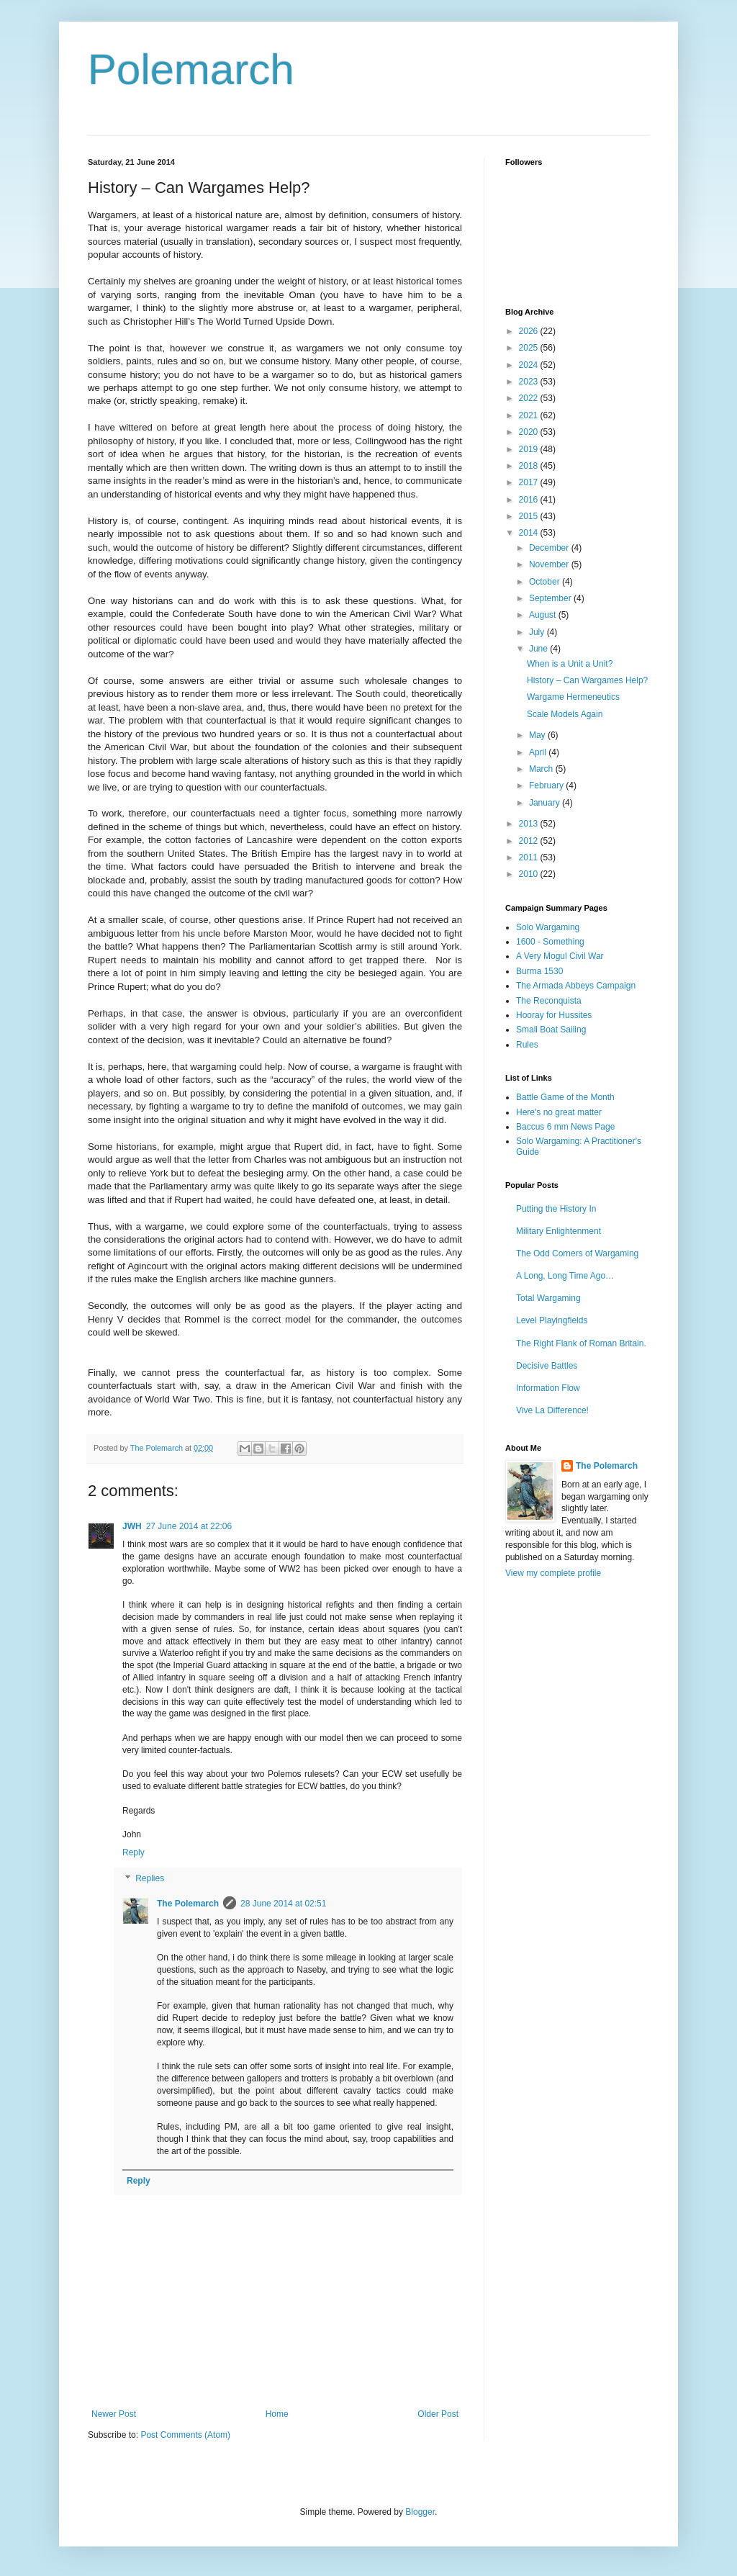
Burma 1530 (539, 971)
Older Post (437, 2414)
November (550, 564)
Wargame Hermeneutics (573, 697)
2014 (530, 533)
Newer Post (113, 2414)
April (538, 752)
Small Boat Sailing (551, 1029)
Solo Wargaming (547, 927)
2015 (530, 516)
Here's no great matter (559, 1112)
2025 (530, 348)
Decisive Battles (546, 1366)
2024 (530, 365)
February (547, 785)
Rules (527, 1045)
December (550, 548)
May (538, 735)
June (539, 649)
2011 (530, 857)
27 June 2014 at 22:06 (189, 1526)
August (544, 615)
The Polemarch (188, 1904)
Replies (149, 1878)
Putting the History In (556, 1209)
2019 (530, 449)
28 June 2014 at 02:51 (283, 1904)
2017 (530, 482)
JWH (132, 1526)
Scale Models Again (564, 714)
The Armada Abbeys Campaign (576, 986)
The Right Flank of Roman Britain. (581, 1343)
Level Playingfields (551, 1320)
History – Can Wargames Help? (587, 680)
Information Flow (548, 1388)
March (542, 769)
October (545, 582)
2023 (530, 382)
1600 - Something (550, 942)
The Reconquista (549, 1001)
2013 (530, 824)
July (538, 632)
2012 (530, 841)
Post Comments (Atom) (185, 2435)
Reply (133, 1852)
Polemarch (191, 69)
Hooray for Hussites (554, 1015)
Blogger (420, 2512)
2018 (530, 466)
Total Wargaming (548, 1298)
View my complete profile (553, 1573)
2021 (530, 415)
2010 (530, 874)
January (545, 803)
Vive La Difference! (552, 1410)
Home (277, 2414)
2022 (530, 398)
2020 (530, 432)
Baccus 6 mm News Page (565, 1127)
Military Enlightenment (558, 1231)
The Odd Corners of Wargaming (577, 1253)
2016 (530, 500)
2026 (530, 331)
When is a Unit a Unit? (569, 664)
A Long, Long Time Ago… (565, 1276)
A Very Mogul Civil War (560, 956)
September (551, 598)
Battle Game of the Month (565, 1097)
